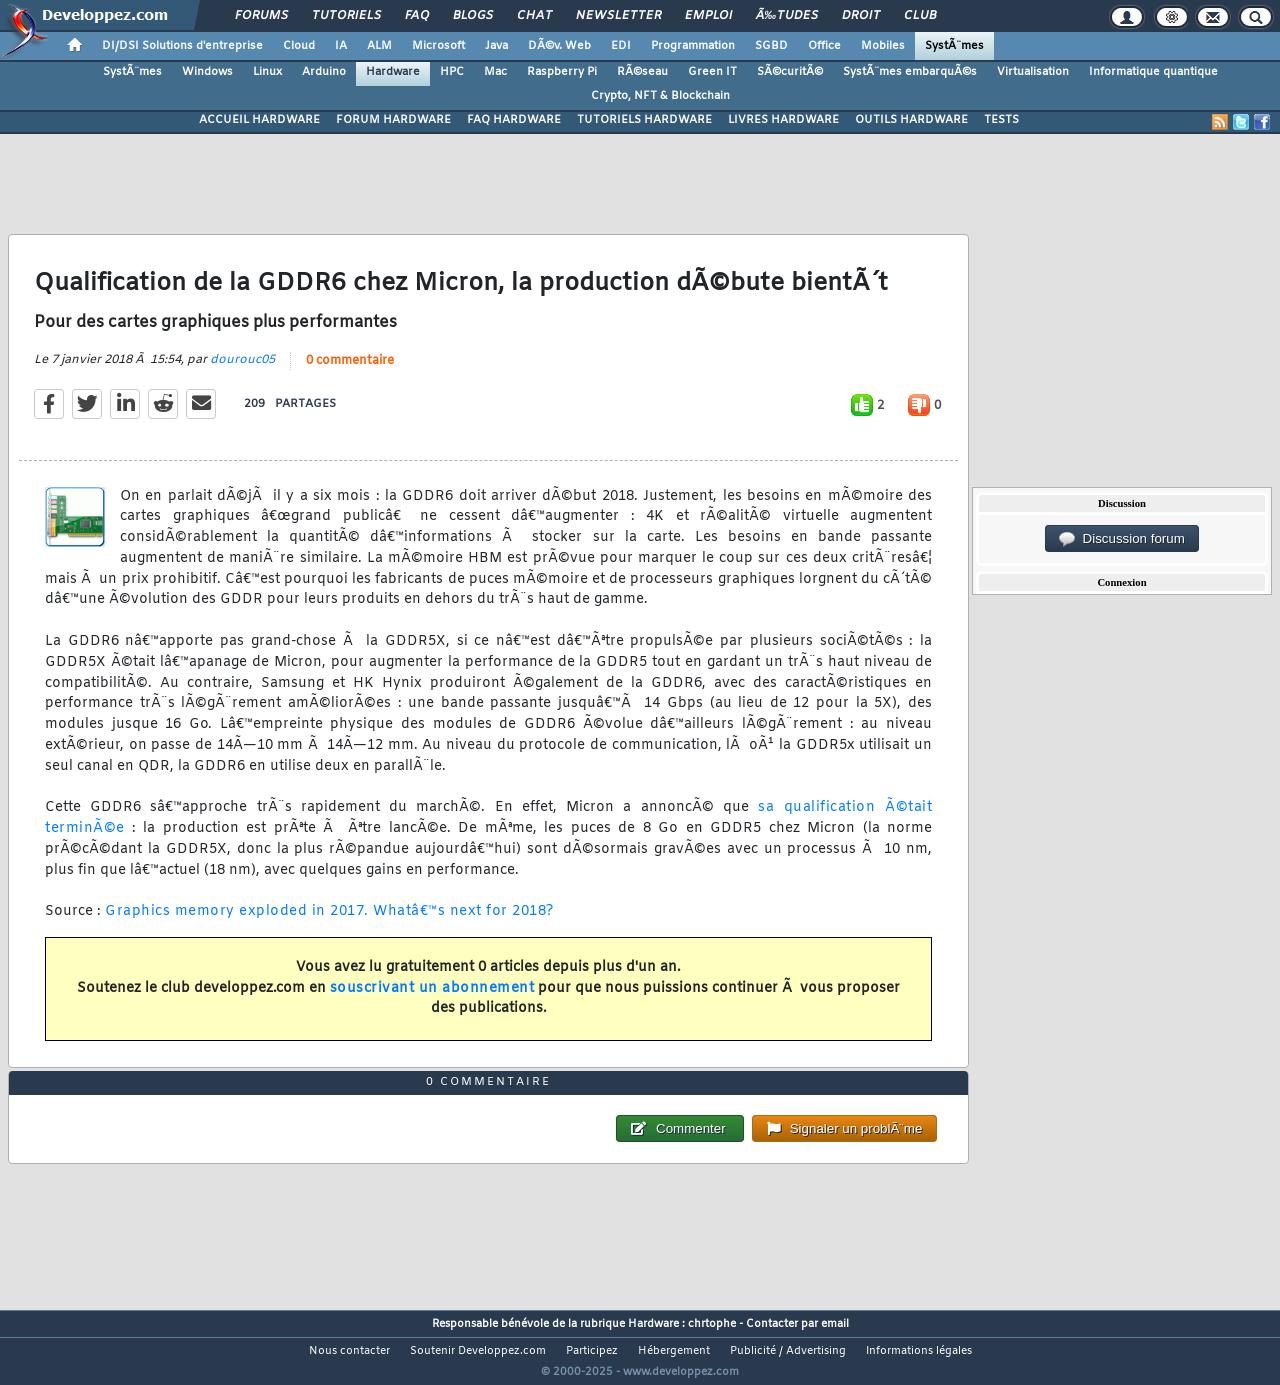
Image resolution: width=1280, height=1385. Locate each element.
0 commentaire (350, 373)
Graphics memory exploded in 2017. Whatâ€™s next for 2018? (329, 924)
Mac (495, 72)
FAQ (417, 16)
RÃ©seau (642, 72)
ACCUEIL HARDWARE (259, 120)
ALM (379, 46)
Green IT (712, 72)
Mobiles (883, 46)
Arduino (324, 72)
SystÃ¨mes (954, 46)
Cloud (299, 46)
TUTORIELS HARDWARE (644, 120)
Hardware (393, 72)
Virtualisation (1033, 72)
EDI (621, 46)
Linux (267, 72)
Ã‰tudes (787, 16)
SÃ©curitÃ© (790, 72)
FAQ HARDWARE (514, 120)
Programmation (693, 46)
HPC (452, 72)
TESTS (1001, 120)
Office (824, 46)
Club (920, 16)
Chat (534, 16)
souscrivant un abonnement (432, 1000)
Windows (207, 72)
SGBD (771, 46)
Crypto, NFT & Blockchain (660, 96)
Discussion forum (1122, 539)
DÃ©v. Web (559, 46)
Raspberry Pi (562, 72)
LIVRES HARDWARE (783, 120)
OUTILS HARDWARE (911, 120)
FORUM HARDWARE (393, 120)
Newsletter (618, 16)
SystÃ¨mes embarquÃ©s (910, 72)
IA (341, 46)
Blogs (473, 16)
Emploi (708, 16)
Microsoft (438, 46)
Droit (861, 16)
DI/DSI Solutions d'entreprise (182, 46)
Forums (261, 16)
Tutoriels (346, 16)
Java (496, 46)
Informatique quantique (1153, 72)
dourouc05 (242, 372)
